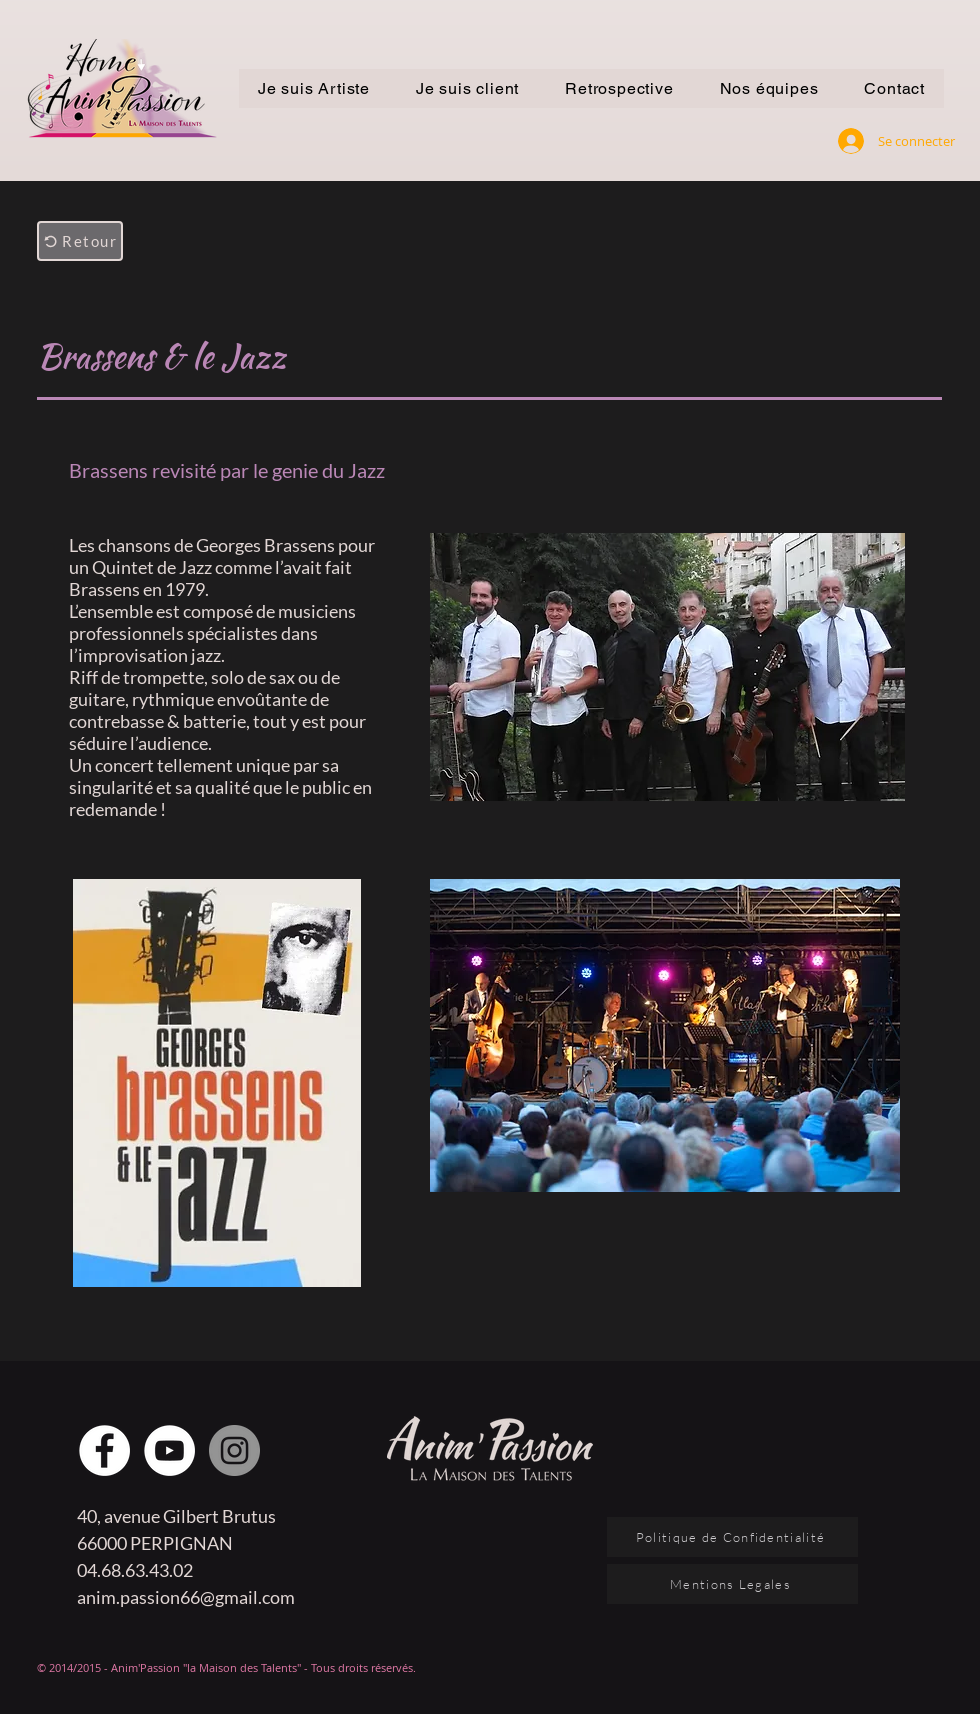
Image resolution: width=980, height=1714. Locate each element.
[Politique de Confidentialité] (732, 1537)
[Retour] (80, 241)
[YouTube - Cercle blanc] (169, 1450)
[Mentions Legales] (732, 1584)
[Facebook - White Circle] (104, 1450)
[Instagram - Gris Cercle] (234, 1450)
